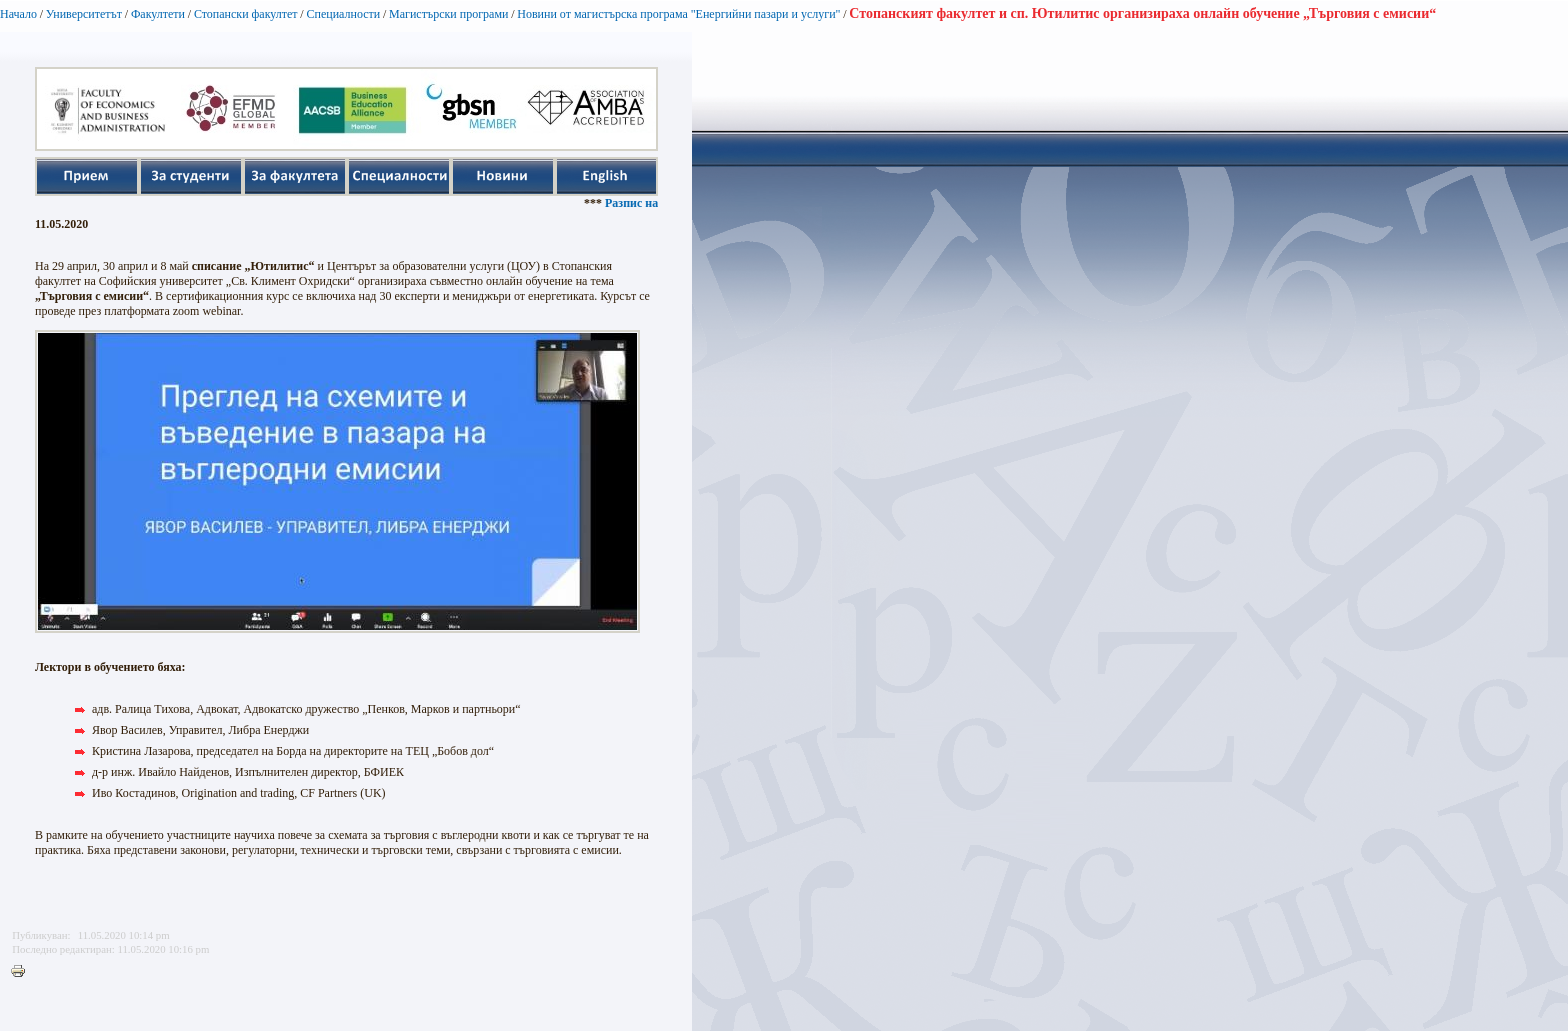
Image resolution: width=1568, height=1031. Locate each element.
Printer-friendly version (23, 972)
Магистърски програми (448, 14)
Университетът (84, 14)
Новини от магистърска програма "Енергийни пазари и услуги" (678, 14)
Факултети (158, 14)
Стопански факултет (246, 14)
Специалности (343, 14)
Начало (18, 14)
